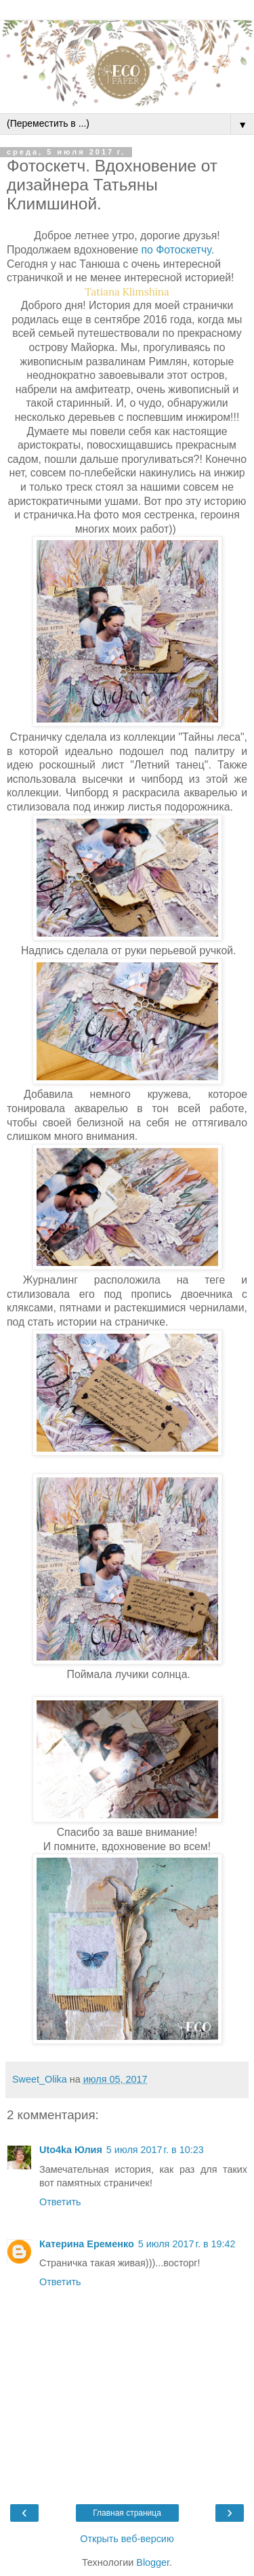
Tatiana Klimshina (127, 291)
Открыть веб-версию (126, 2538)
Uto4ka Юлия (70, 2149)
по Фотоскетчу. (176, 249)
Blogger (152, 2562)
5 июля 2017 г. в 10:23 (155, 2149)
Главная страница (127, 2513)
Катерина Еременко (86, 2243)
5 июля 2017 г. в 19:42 (187, 2243)
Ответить (60, 2201)
